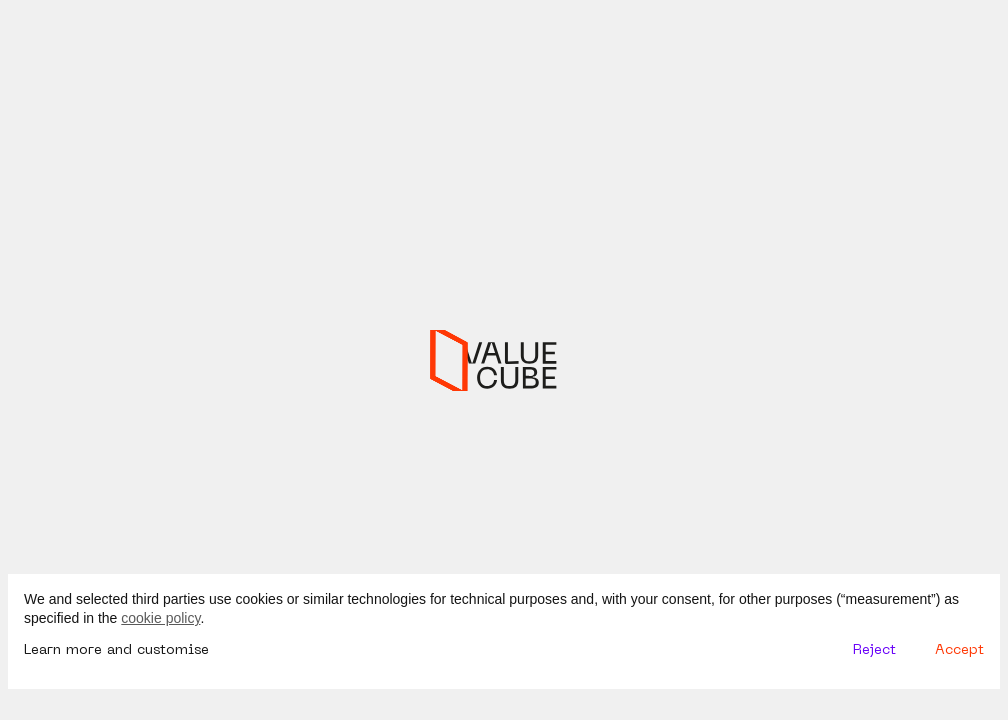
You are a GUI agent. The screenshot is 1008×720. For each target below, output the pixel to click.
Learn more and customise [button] (116, 650)
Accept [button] (959, 650)
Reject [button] (874, 650)
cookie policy (160, 618)
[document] (504, 609)
